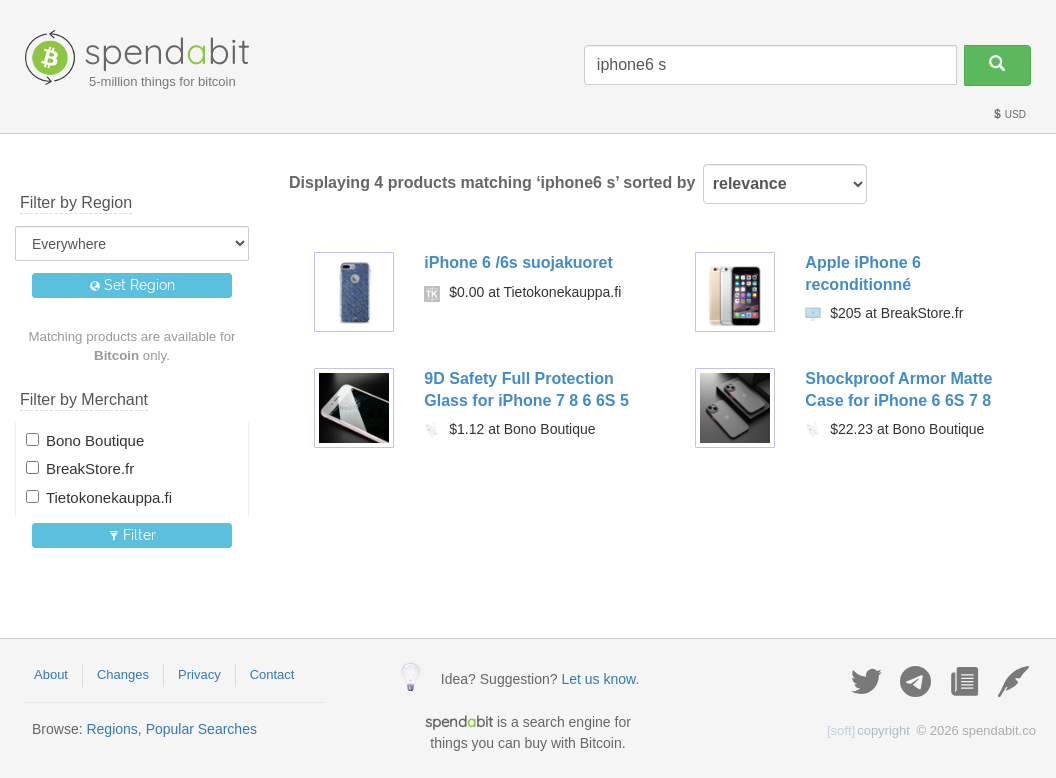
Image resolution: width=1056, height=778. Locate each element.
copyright (868, 730)
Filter (132, 535)
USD (1009, 114)
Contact (272, 674)
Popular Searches (201, 729)
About (51, 674)
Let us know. (600, 679)
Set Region (132, 285)
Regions (111, 729)
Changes (123, 674)
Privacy (199, 674)
